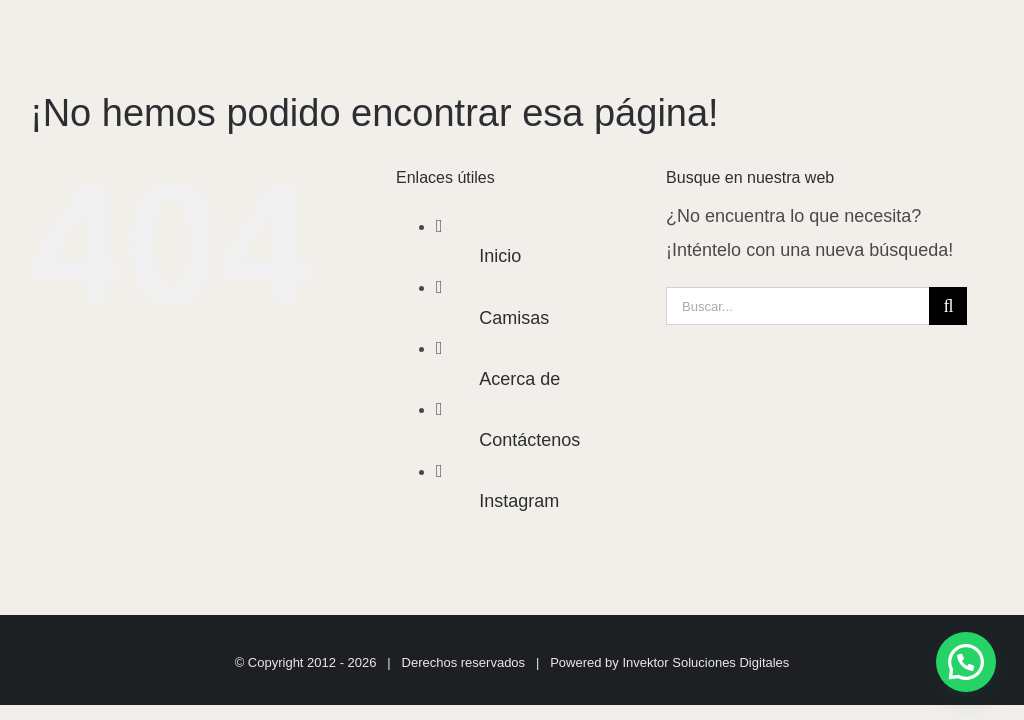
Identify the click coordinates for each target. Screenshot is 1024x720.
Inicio (500, 256)
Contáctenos (529, 440)
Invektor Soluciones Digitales (705, 662)
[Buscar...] (797, 306)
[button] (966, 662)
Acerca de (519, 379)
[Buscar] (948, 306)
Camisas (514, 318)
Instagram (519, 501)
